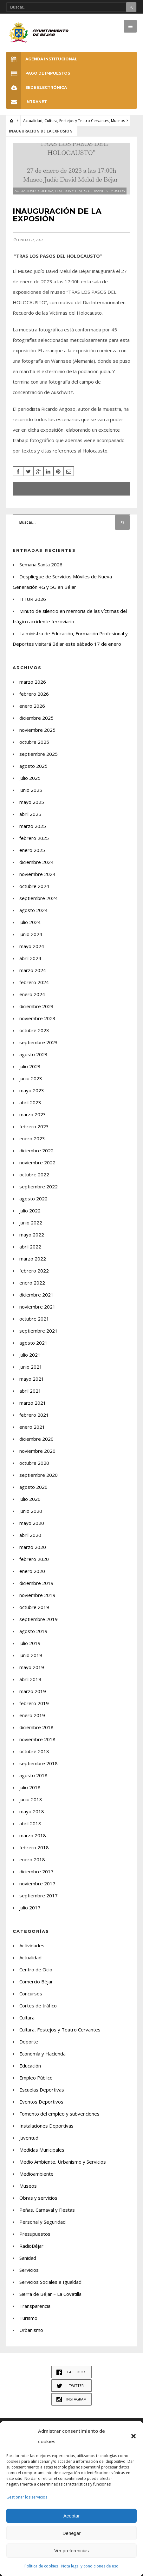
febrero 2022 (34, 1270)
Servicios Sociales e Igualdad (50, 2282)
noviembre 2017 (37, 1883)
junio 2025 (30, 790)
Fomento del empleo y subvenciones (59, 2114)
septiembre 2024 (38, 898)
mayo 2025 (31, 802)
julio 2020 (30, 1499)
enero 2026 (32, 706)
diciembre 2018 (36, 1727)
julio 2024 (30, 922)
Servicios (29, 2270)
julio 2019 (30, 1643)
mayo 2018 (31, 1811)
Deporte (28, 2041)
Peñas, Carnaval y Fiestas (47, 2210)
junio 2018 (30, 1799)
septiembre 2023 (38, 1042)
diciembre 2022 (36, 1150)
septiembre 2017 (38, 1895)
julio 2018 (30, 1787)
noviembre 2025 (37, 730)
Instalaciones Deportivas (46, 2126)
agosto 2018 (33, 1775)
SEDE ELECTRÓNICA (36, 87)
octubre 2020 (34, 1463)
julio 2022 (30, 1210)
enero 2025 (32, 850)
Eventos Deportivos (41, 2101)
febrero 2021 (34, 1415)
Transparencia (34, 2306)
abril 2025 (30, 814)
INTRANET (26, 102)
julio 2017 (30, 1907)
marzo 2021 (32, 1403)
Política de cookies (41, 2566)
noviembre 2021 (37, 1306)
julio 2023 (30, 1066)
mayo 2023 (31, 1090)
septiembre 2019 (38, 1619)
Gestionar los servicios (26, 2497)
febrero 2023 (34, 1126)
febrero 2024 (34, 982)
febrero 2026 (34, 694)
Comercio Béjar (36, 1981)
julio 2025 (30, 778)
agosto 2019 (33, 1631)
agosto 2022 (33, 1198)
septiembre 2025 (38, 754)
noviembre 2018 (37, 1739)
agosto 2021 (33, 1343)
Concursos (30, 1993)
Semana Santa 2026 (40, 564)
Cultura (27, 2017)
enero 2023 (32, 1138)
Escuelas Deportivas (41, 2089)
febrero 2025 (34, 838)
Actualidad (32, 120)
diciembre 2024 (36, 862)
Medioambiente (36, 2174)
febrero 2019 (34, 1703)
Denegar (71, 2533)
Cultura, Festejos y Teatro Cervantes (76, 120)
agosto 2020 (33, 1487)
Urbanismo (31, 2330)
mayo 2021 (31, 1379)
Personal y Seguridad (42, 2222)
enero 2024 (32, 994)
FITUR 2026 (32, 599)
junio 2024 (30, 934)
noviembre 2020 (37, 1451)
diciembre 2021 (36, 1294)
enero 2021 (32, 1427)
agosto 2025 (33, 766)
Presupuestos (34, 2234)
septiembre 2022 (38, 1186)
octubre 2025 (34, 742)
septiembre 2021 (38, 1331)
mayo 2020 (31, 1523)
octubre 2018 (34, 1751)
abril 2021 (30, 1391)
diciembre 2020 (36, 1439)
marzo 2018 (32, 1835)
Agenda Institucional (41, 59)
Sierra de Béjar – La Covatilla (50, 2294)
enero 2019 (32, 1715)
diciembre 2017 (36, 1871)
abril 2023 (30, 1102)
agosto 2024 (33, 910)
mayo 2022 (31, 1234)
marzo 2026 (32, 682)
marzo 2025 (32, 826)
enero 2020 (32, 1571)
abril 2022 (30, 1246)
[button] (133, 2436)
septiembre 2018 (38, 1763)
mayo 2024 (31, 946)
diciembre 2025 (36, 718)
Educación (30, 2065)
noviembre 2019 (37, 1595)
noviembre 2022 (37, 1162)
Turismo (28, 2318)
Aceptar (71, 2515)
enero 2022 (32, 1282)
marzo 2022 (32, 1258)
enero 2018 (32, 1859)
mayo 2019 (31, 1667)
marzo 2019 (32, 1691)
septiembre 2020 (38, 1475)
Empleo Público (36, 2077)
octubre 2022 (34, 1174)
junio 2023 (30, 1078)
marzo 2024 (32, 970)
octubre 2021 (34, 1319)
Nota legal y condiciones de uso (90, 2566)
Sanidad (27, 2258)
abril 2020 (30, 1535)
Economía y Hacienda (42, 2053)
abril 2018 (30, 1823)
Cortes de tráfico (38, 2005)
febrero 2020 (34, 1559)
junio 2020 (30, 1511)
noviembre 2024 (37, 874)
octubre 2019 (34, 1607)
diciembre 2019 (36, 1583)
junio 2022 (30, 1222)
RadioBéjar (31, 2246)
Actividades (31, 1945)
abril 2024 (30, 958)
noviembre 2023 (37, 1018)
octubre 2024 (34, 886)
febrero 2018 (34, 1847)
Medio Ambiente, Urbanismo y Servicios (62, 2162)
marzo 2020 (32, 1547)
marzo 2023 (32, 1114)
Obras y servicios (38, 2198)
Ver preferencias (71, 2550)
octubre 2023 (34, 1030)
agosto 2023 (33, 1054)
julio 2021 (30, 1355)
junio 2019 (30, 1655)
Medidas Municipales (41, 2150)
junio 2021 (30, 1367)
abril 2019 (30, 1679)
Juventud (28, 2138)
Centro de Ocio (35, 1969)
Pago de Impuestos (38, 73)
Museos (118, 120)
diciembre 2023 (36, 1006)
